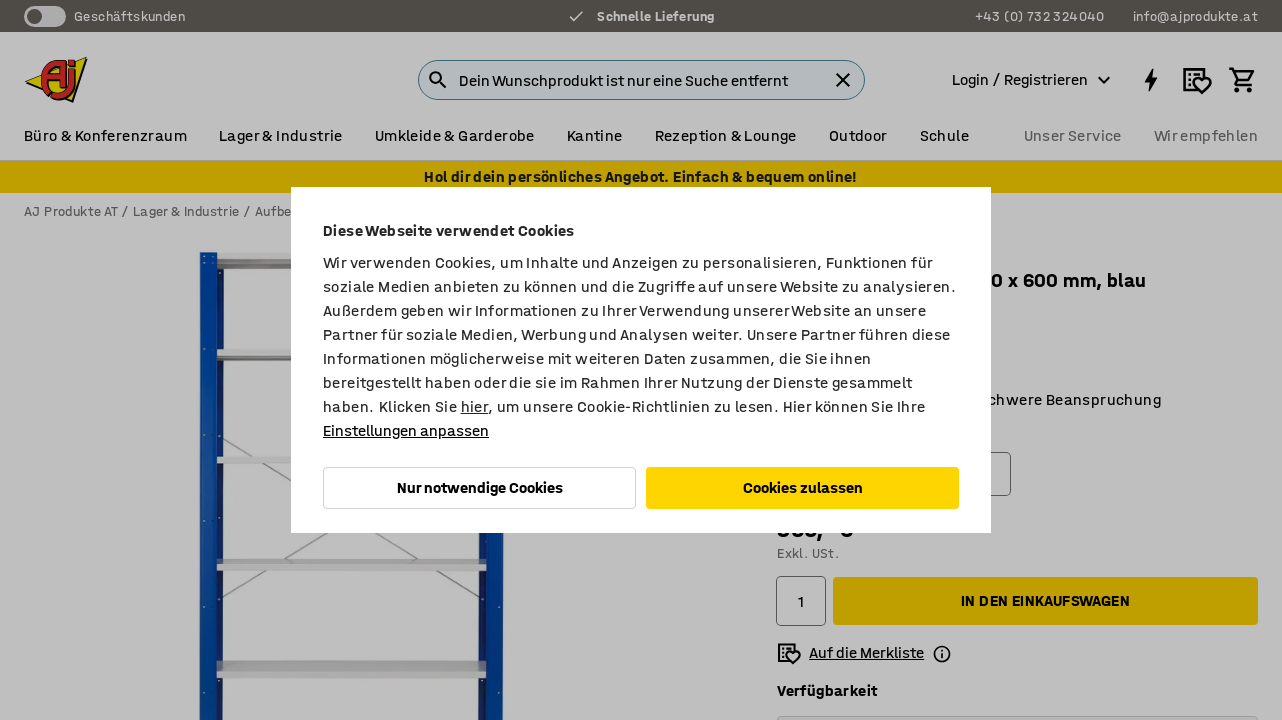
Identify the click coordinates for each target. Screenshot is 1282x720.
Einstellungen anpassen (406, 430)
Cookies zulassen (803, 487)
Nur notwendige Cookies (480, 487)
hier (475, 406)
